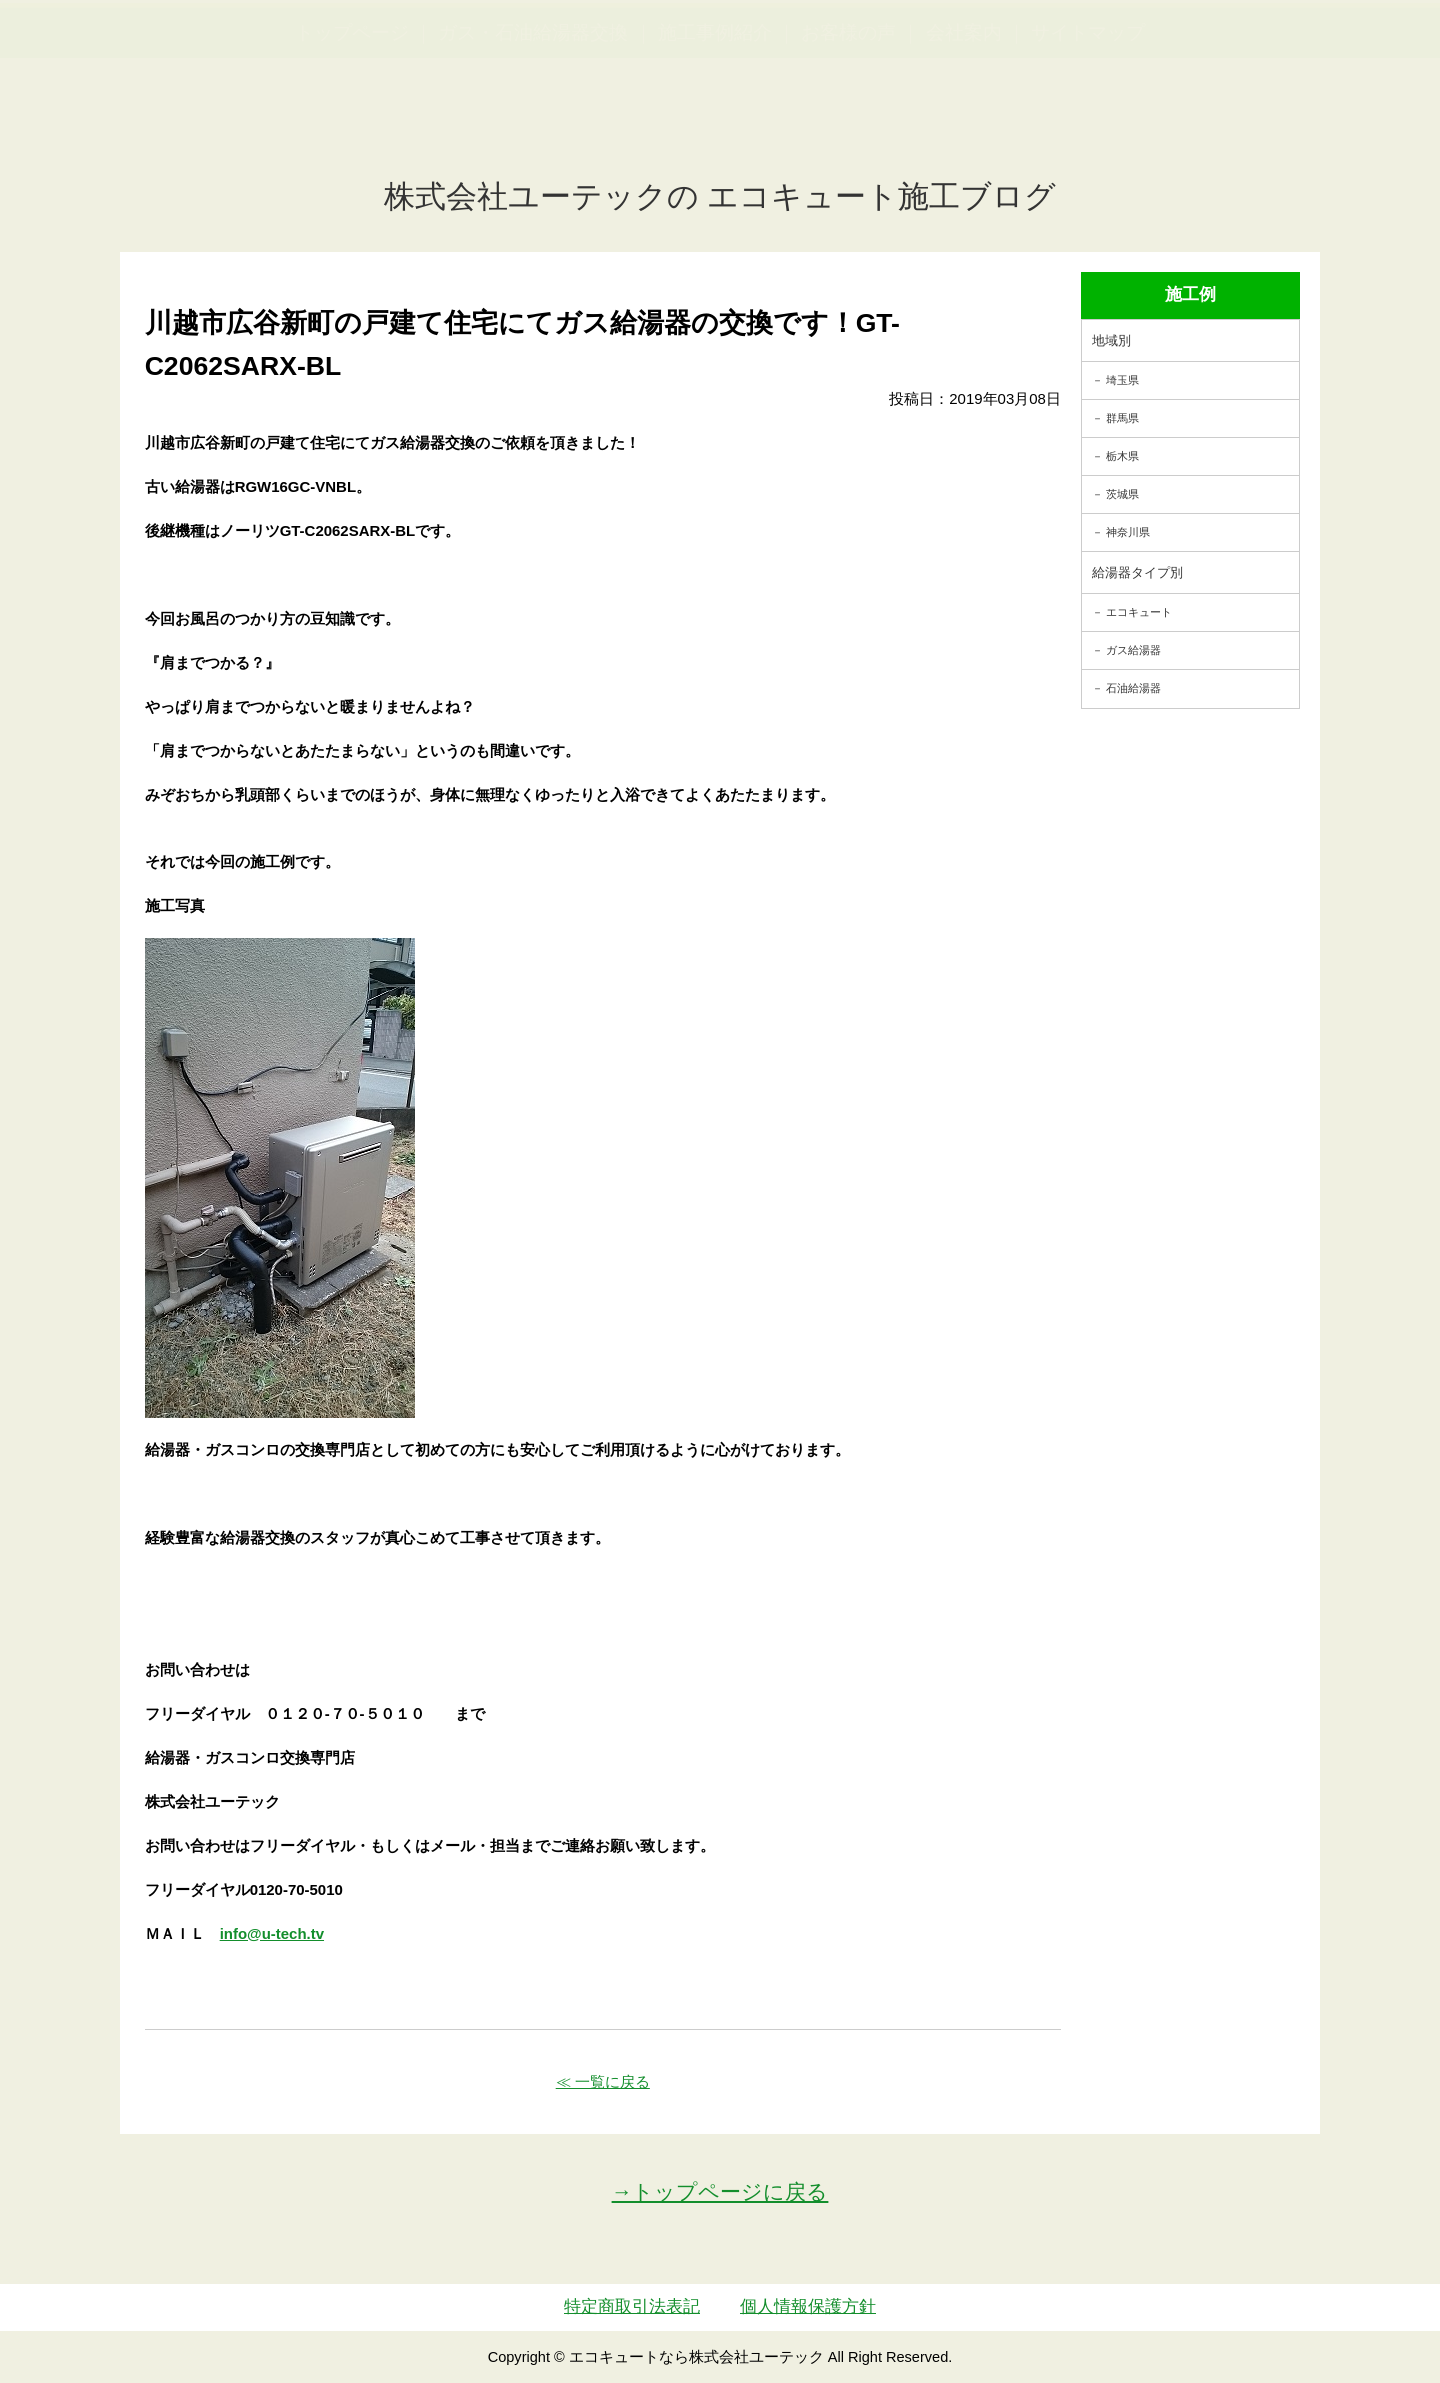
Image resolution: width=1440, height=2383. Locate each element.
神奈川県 (1128, 532)
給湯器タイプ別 (1137, 572)
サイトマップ (1088, 130)
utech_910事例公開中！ (412, 64)
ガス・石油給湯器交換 (533, 130)
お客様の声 (848, 130)
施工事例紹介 (715, 130)
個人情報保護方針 (808, 2306)
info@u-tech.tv (272, 1933)
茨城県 (1122, 494)
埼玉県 (1122, 380)
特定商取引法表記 (632, 2306)
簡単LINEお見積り (1204, 50)
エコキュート (1139, 612)
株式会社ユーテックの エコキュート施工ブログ (720, 196)
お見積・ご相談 (1352, 50)
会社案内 (964, 130)
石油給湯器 (1133, 688)
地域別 (1111, 340)
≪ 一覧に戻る (603, 2081)
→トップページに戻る (720, 2191)
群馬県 (1122, 418)
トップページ (352, 130)
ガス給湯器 (1133, 650)
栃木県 (1122, 456)
